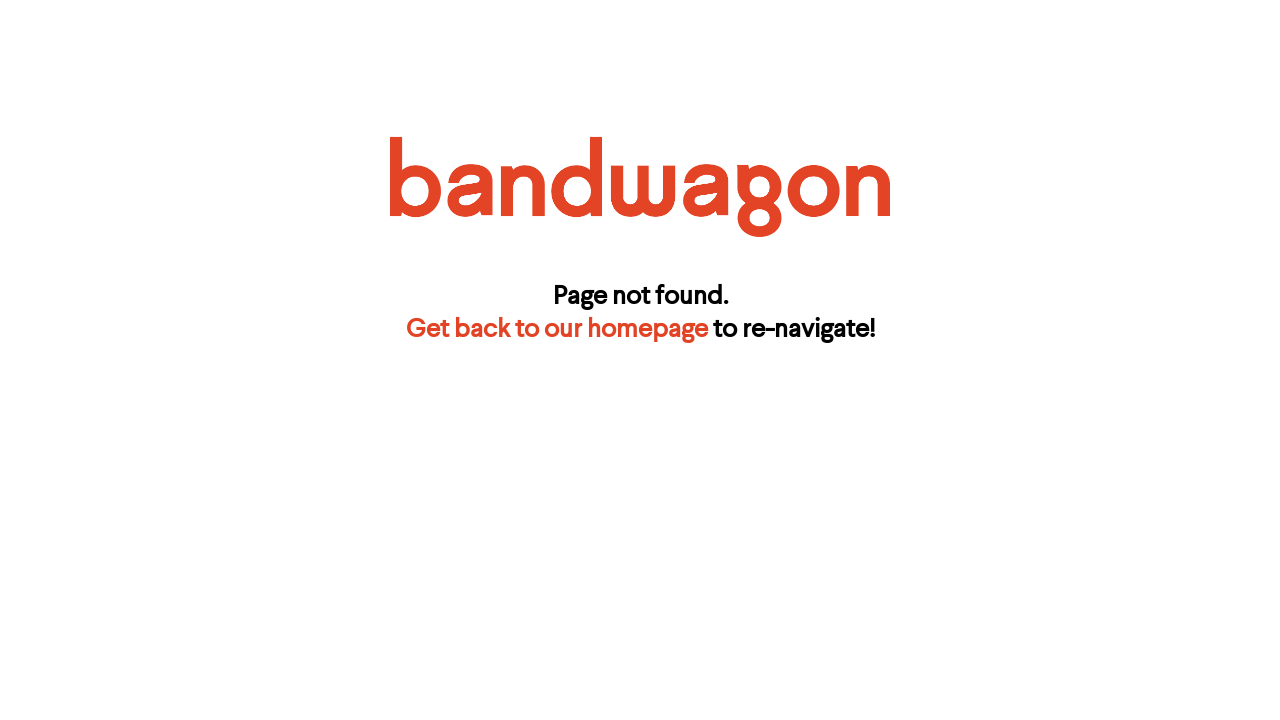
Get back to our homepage (557, 330)
